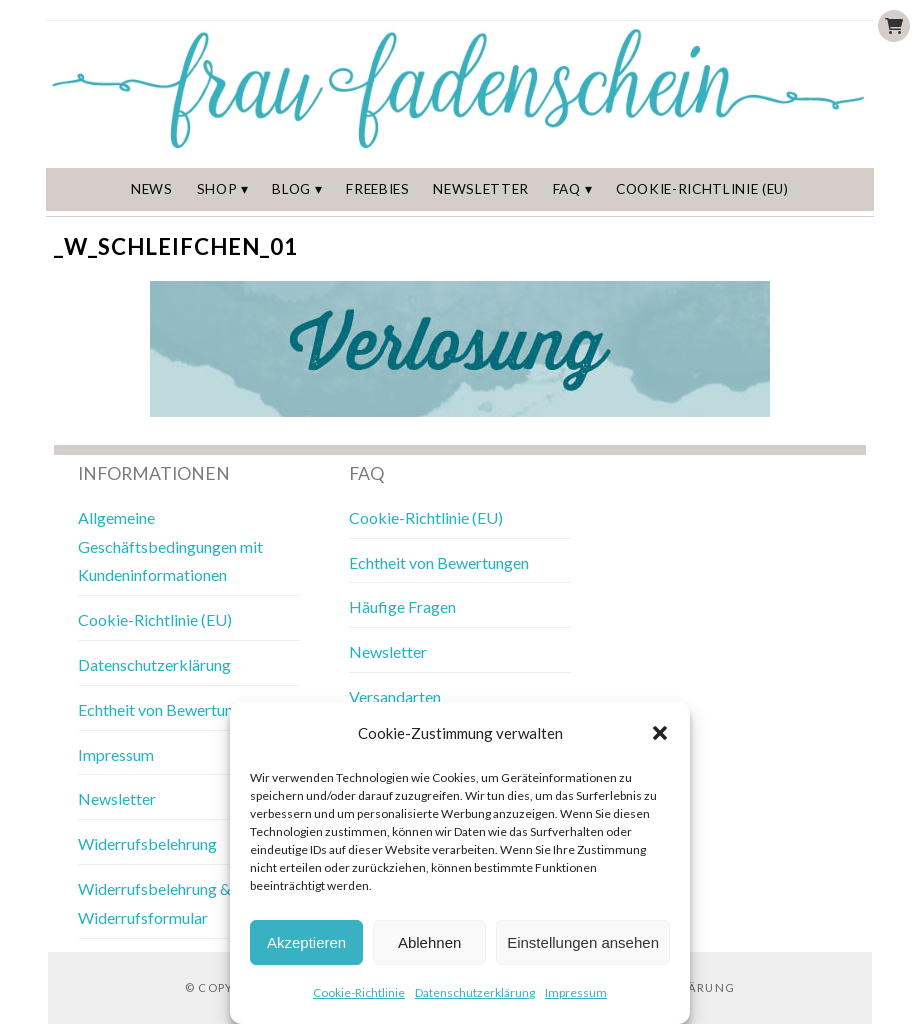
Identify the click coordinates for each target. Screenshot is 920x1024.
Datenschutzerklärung (475, 992)
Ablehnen (429, 942)
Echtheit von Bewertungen (168, 709)
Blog (291, 189)
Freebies (377, 189)
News (152, 189)
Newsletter (481, 189)
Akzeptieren (306, 942)
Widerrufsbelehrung (147, 843)
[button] (660, 733)
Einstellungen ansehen (583, 942)
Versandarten (395, 696)
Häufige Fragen (402, 606)
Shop (217, 189)
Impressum (576, 992)
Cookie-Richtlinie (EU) (702, 189)
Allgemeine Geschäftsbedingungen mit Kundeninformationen (170, 546)
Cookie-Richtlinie (359, 992)
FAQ (567, 189)
